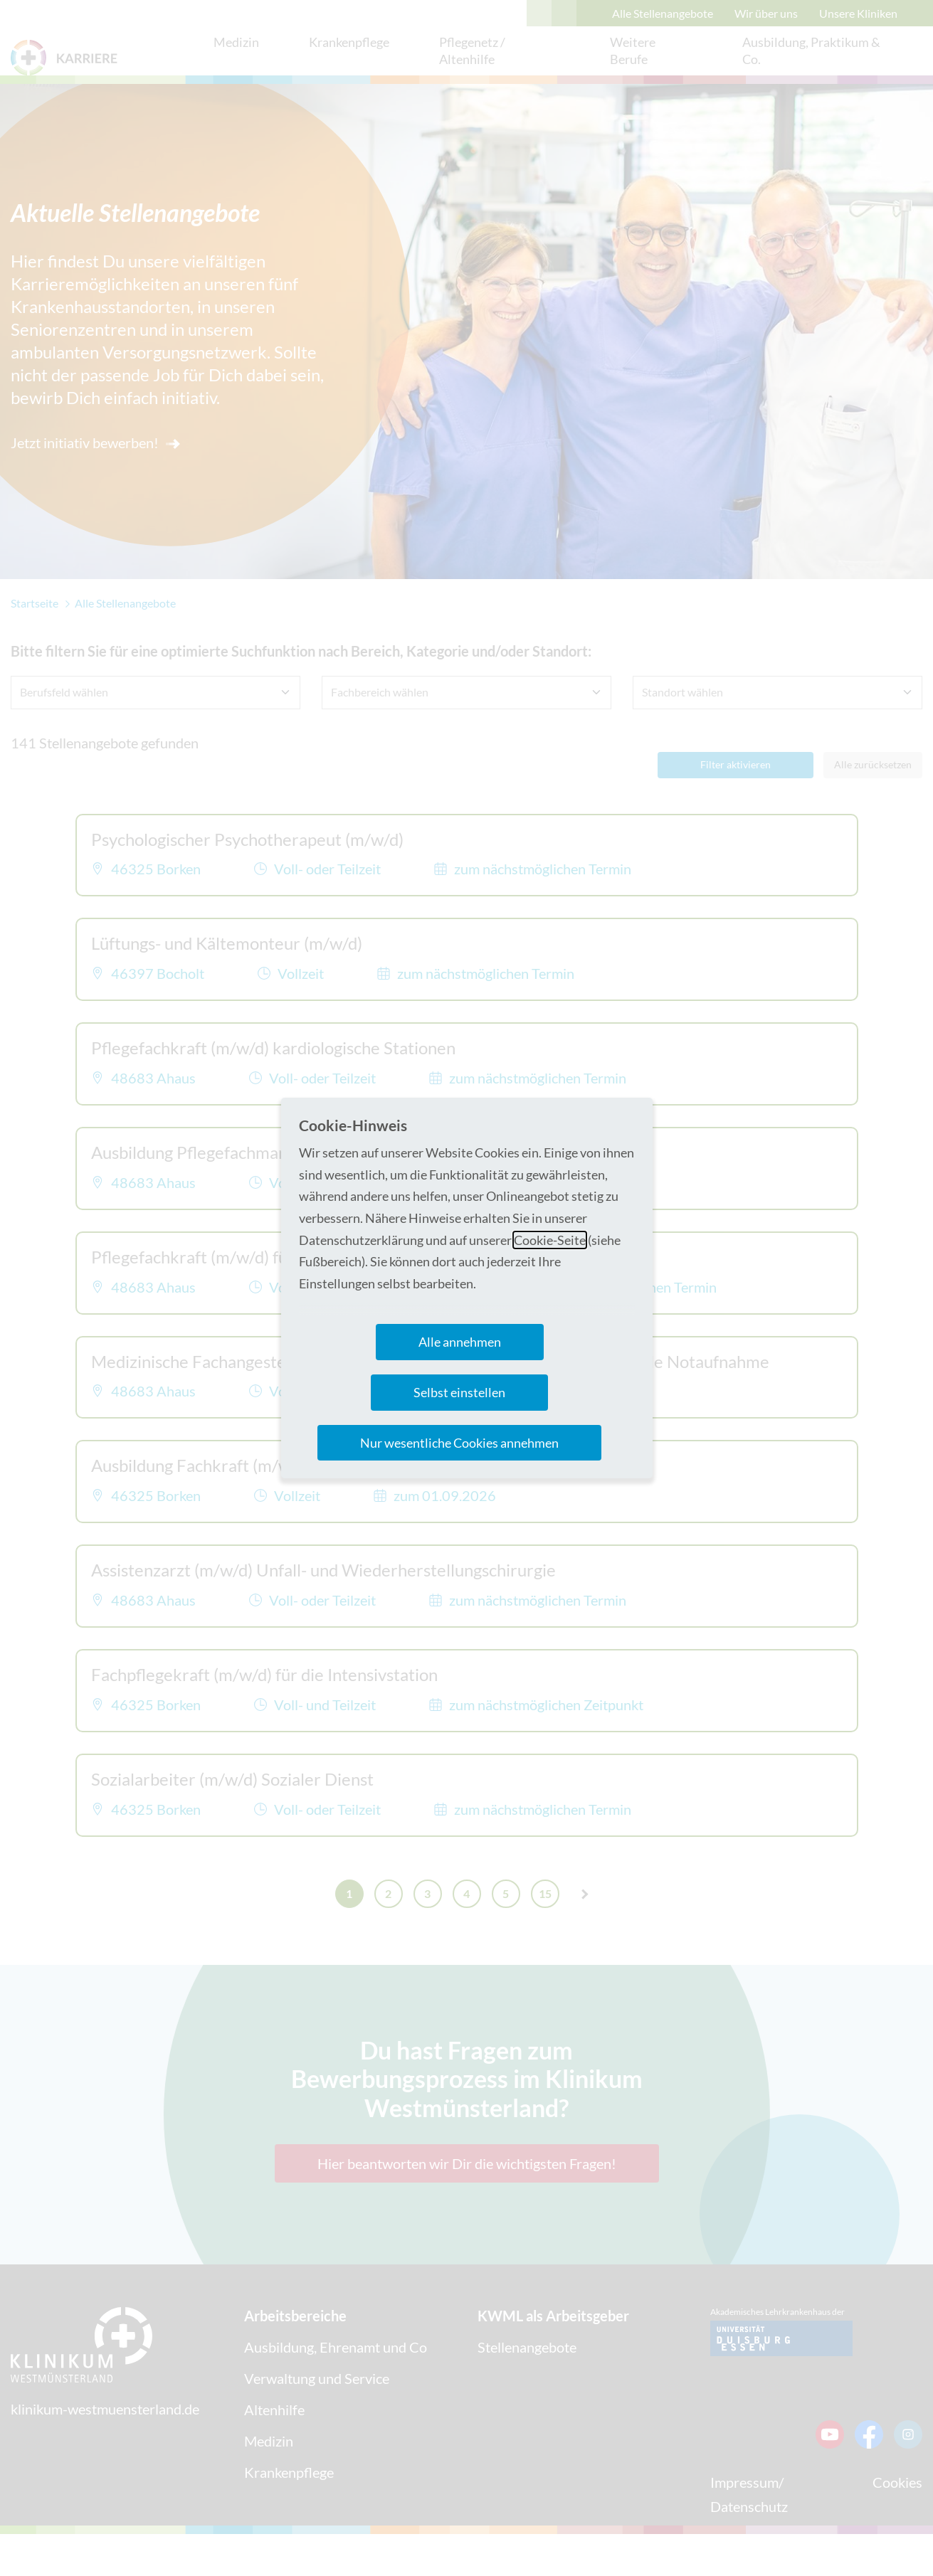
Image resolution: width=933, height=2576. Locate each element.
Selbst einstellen (459, 1392)
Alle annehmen (459, 1342)
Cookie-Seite (550, 1240)
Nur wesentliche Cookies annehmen (459, 1443)
